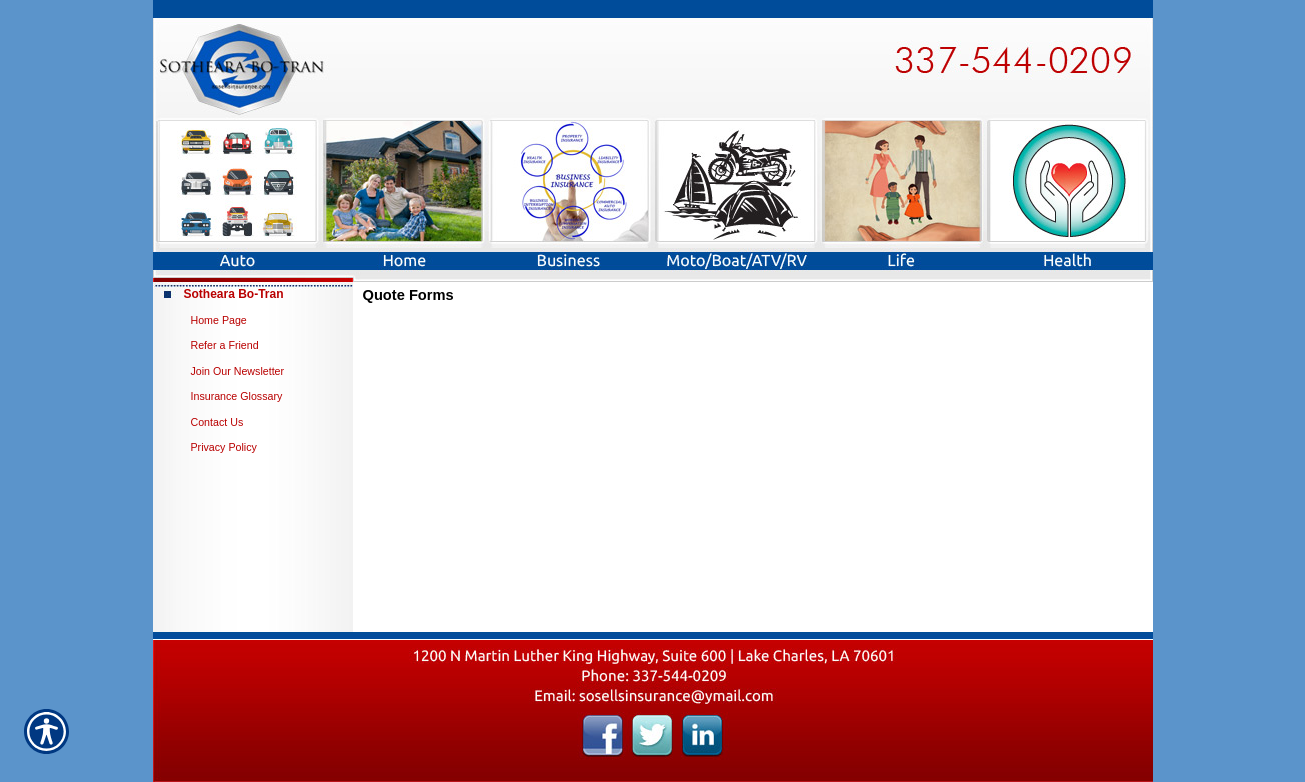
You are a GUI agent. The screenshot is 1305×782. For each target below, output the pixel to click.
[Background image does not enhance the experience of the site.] (253, 294)
